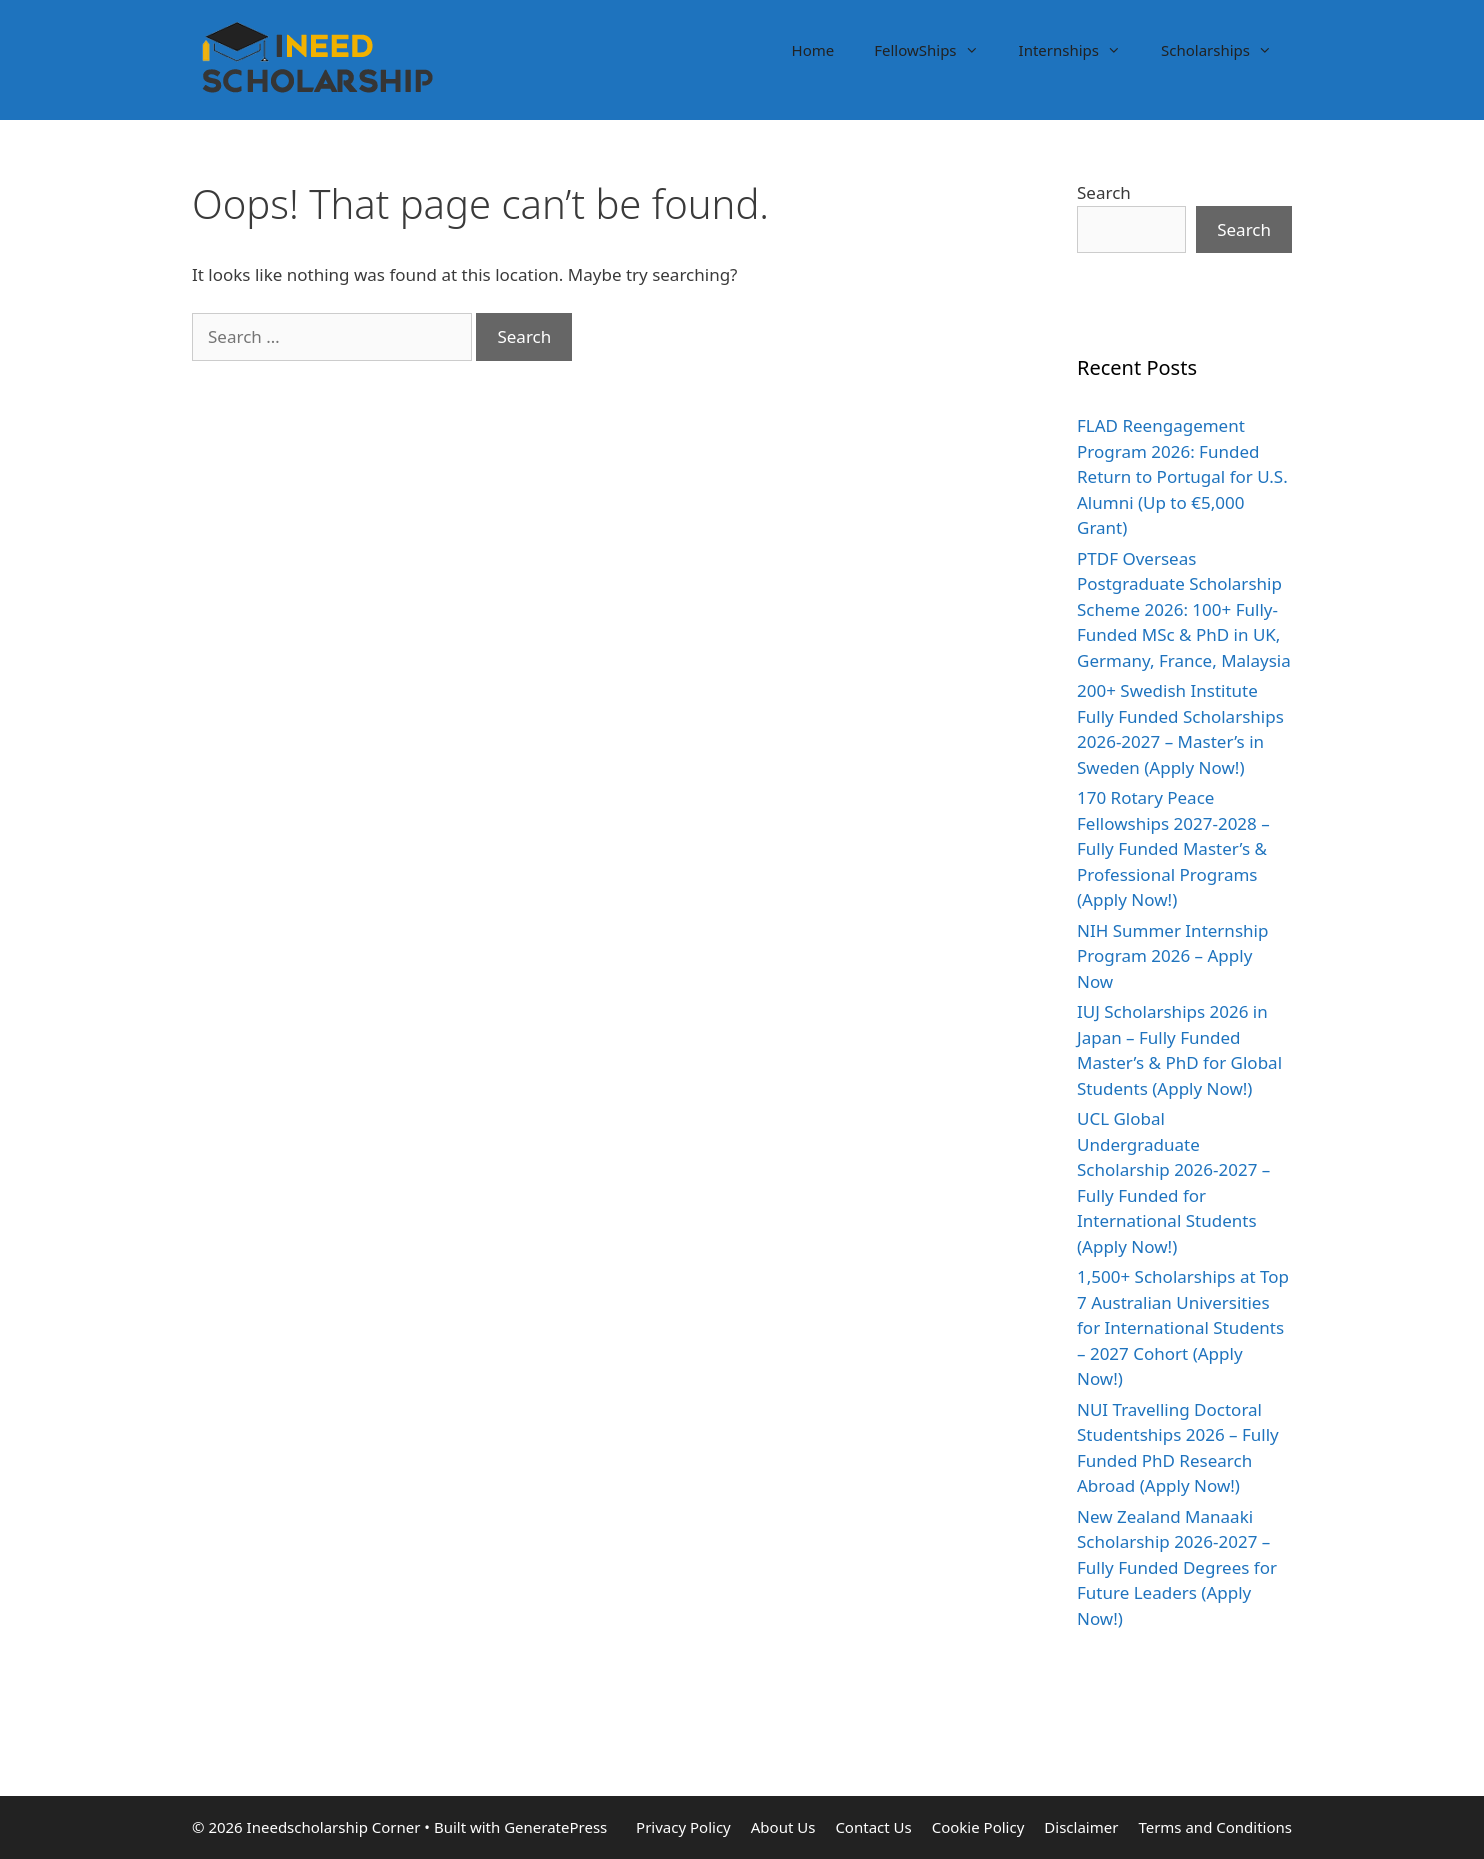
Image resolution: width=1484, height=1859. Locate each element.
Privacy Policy (683, 1827)
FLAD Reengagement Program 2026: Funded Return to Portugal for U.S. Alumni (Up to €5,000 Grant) (1182, 476)
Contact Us (873, 1827)
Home (813, 50)
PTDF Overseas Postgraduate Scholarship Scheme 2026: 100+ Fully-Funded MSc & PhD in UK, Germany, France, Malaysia (1184, 609)
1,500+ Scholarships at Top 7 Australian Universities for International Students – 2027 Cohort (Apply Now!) (1183, 1327)
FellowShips (936, 50)
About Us (783, 1827)
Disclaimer (1081, 1827)
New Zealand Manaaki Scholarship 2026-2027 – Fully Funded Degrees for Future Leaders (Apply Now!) (1177, 1567)
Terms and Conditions (1215, 1827)
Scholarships (1226, 50)
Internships (1080, 50)
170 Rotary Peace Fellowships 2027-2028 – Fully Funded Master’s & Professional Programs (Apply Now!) (1173, 848)
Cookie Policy (978, 1827)
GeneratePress (555, 1827)
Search (1104, 192)
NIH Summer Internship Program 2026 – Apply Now (1172, 956)
